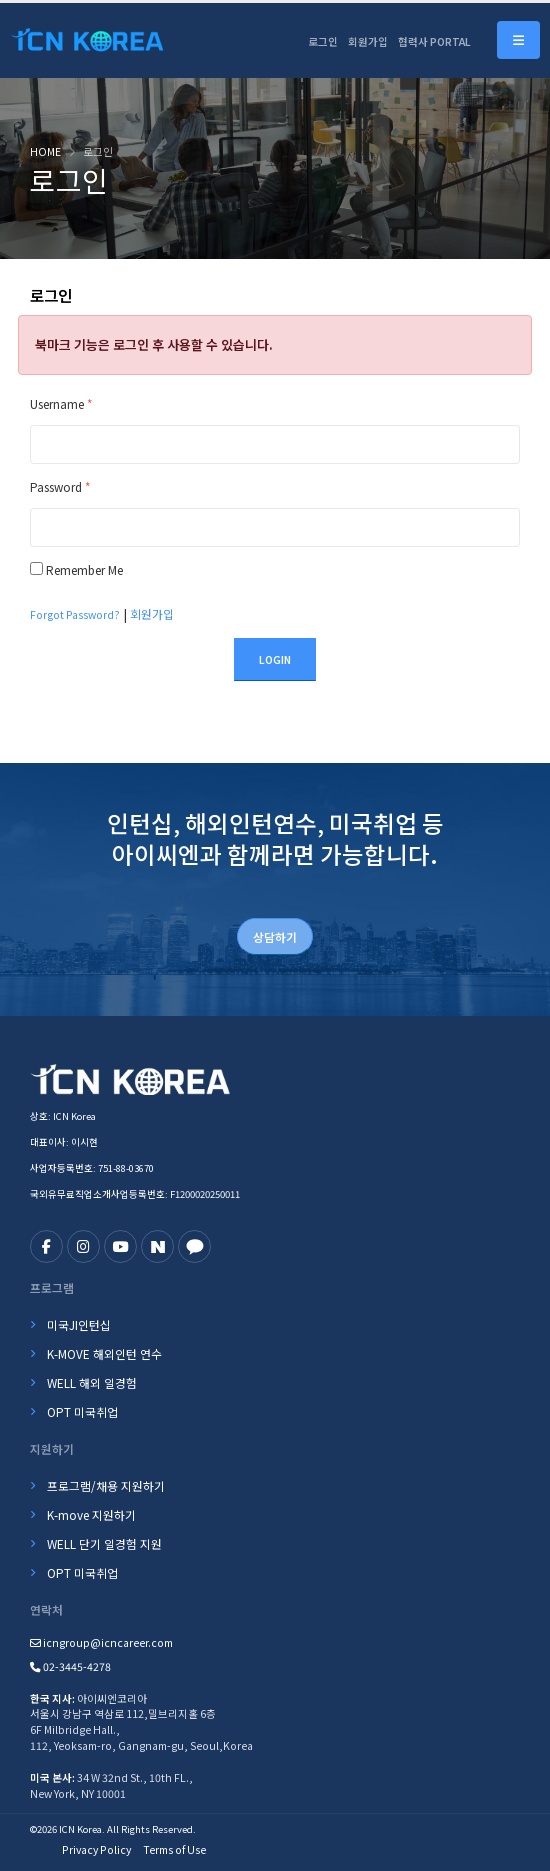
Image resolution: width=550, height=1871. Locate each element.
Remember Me (84, 569)
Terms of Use (174, 1849)
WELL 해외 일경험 (92, 1382)
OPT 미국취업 (82, 1411)
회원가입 (368, 41)
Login (275, 659)
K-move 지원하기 (91, 1514)
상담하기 (275, 936)
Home (45, 151)
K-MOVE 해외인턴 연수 (104, 1353)
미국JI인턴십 (79, 1324)
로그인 (323, 41)
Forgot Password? (75, 614)
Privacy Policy (96, 1849)
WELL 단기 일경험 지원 (104, 1543)
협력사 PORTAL (434, 41)
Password (60, 486)
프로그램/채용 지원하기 (106, 1485)
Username (61, 403)
